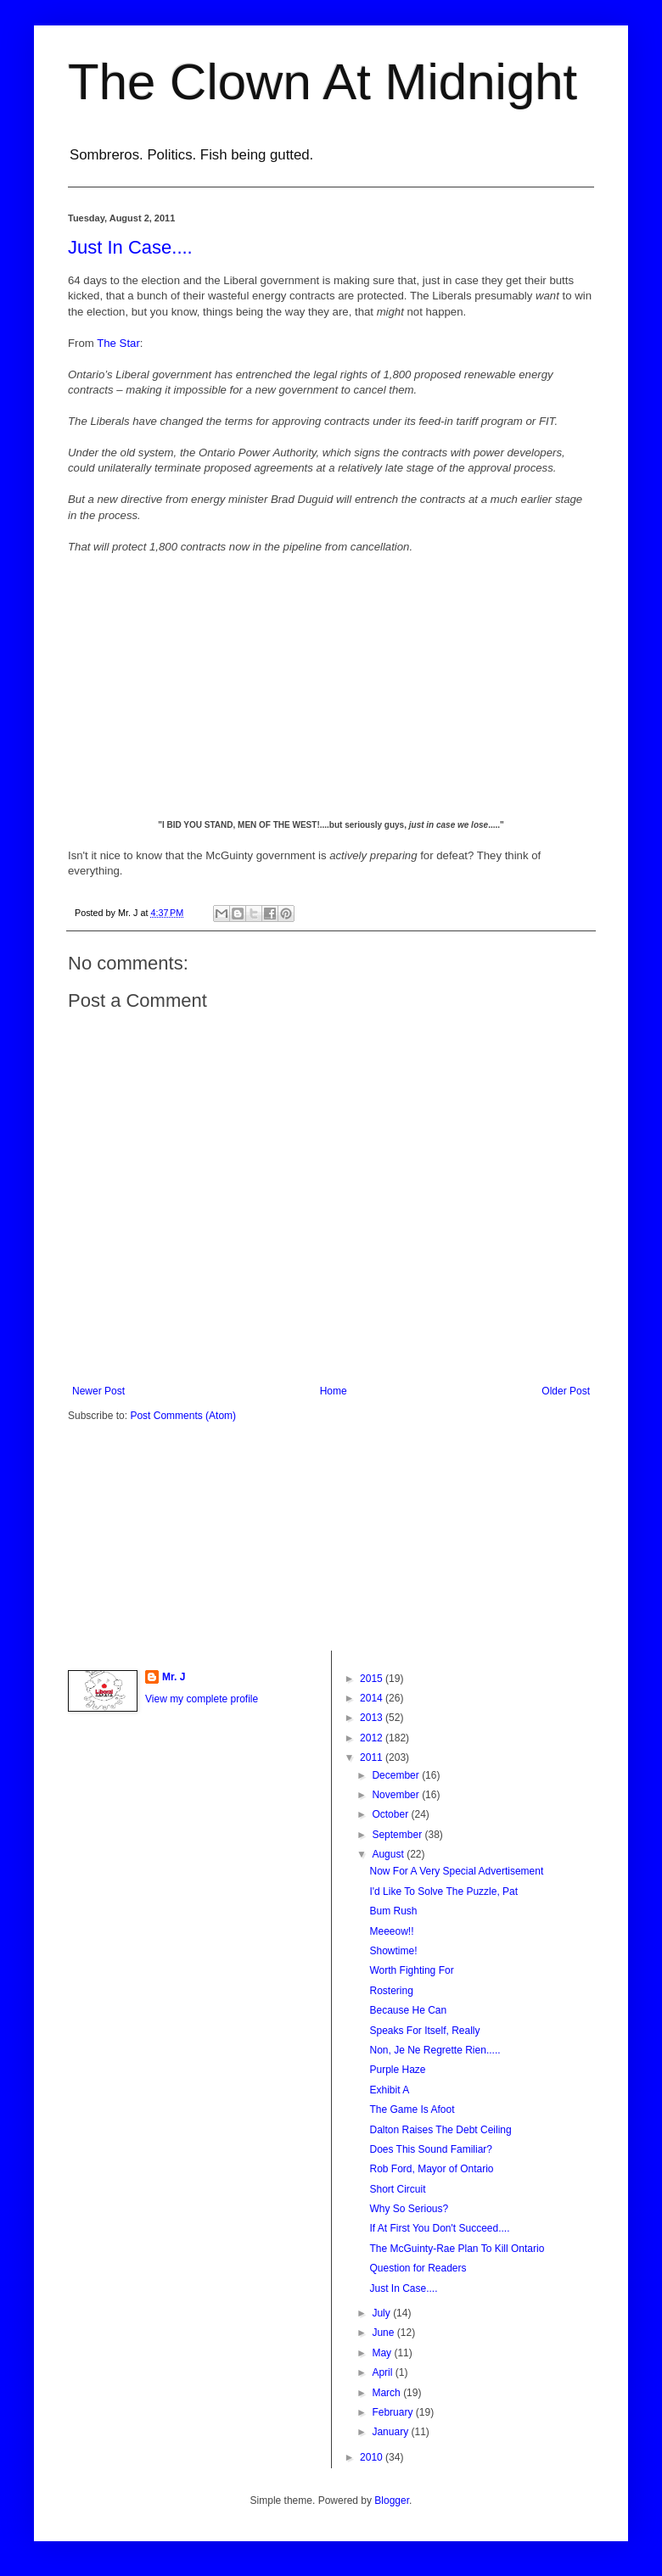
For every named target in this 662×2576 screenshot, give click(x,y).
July (382, 2313)
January (391, 2432)
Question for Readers (417, 2268)
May (383, 2353)
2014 (372, 1698)
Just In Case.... (130, 247)
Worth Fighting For (411, 1970)
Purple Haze (397, 2070)
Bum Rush (393, 1911)
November (397, 1795)
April (383, 2372)
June (384, 2333)
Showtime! (393, 1951)
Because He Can (407, 2010)
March (387, 2393)
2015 (372, 1679)
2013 (372, 1718)
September (398, 1835)
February (393, 2412)
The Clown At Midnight (322, 81)
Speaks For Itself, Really (424, 2031)
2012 (372, 1738)
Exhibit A (389, 2090)
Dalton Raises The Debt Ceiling (440, 2130)
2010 (372, 2457)
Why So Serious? (408, 2209)
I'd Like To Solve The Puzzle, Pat (443, 1891)
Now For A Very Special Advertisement (456, 1871)
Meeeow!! (391, 1931)
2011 (372, 1757)
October (391, 1814)
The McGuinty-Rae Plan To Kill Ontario (456, 2249)
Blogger (391, 2500)
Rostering (390, 1991)
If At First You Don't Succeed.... (439, 2228)
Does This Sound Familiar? (430, 2149)
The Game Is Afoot (411, 2109)
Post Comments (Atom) (183, 1416)
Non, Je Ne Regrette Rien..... (434, 2050)
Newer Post (98, 1391)
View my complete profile (201, 1699)
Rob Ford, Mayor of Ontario (431, 2169)
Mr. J (173, 1677)
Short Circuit (397, 2189)
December (397, 1775)
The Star (118, 343)
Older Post (565, 1391)
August (389, 1854)
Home (333, 1391)
